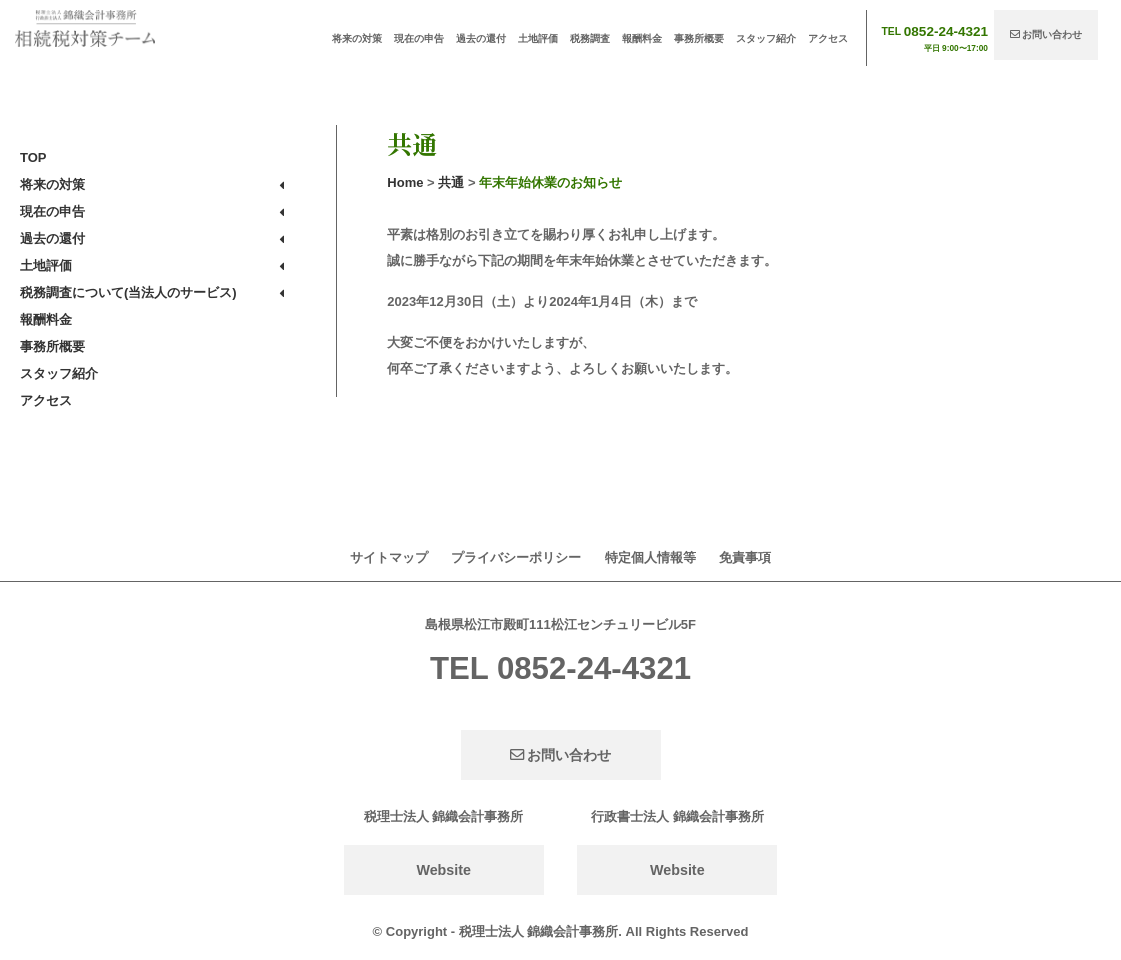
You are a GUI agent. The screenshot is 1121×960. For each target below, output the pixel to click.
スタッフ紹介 (766, 38)
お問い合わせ (1046, 34)
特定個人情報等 (650, 557)
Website (443, 870)
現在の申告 (419, 38)
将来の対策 (357, 38)
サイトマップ (389, 557)
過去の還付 (481, 38)
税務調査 (590, 38)
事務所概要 (699, 38)
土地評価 (538, 38)
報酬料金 (642, 38)
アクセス (828, 38)
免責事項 (745, 557)
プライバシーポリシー (516, 557)
